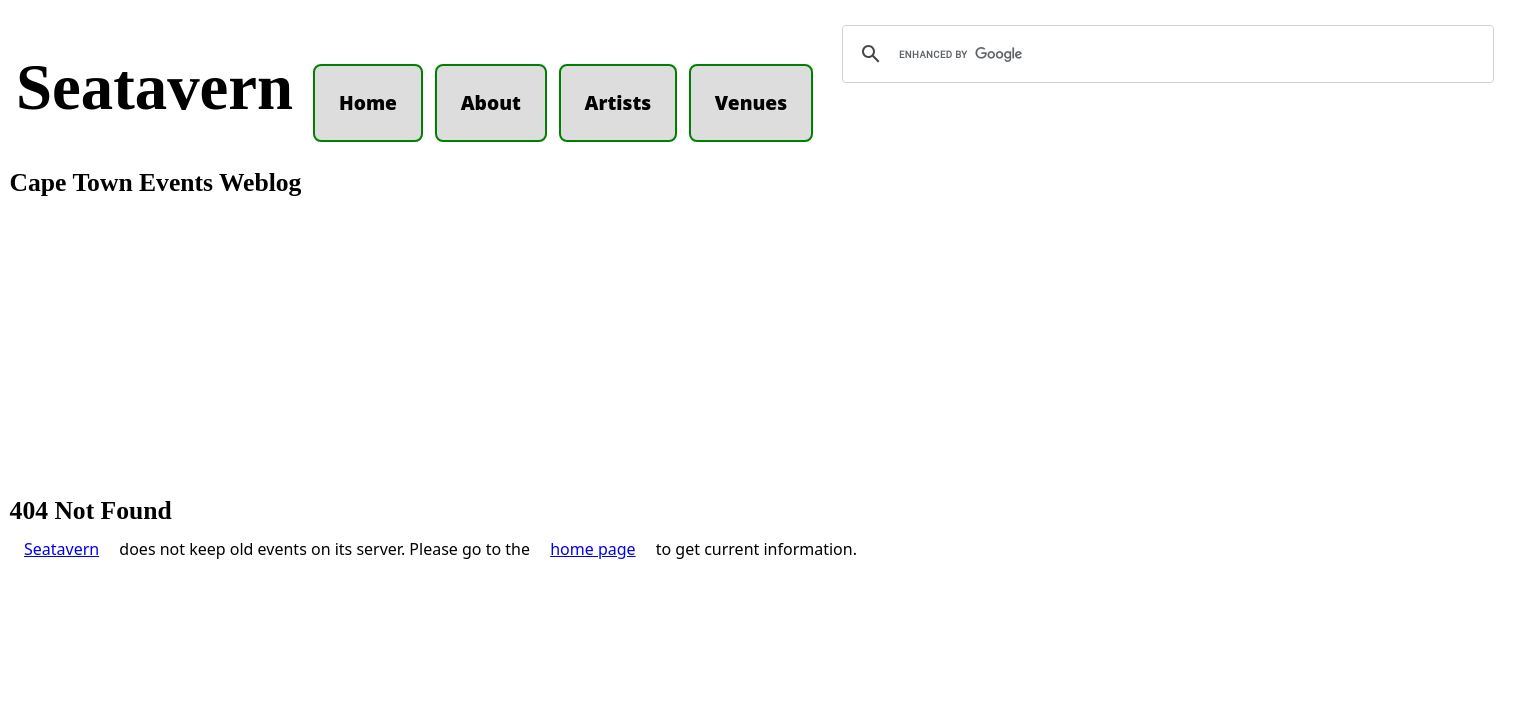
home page (592, 549)
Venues (751, 102)
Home (368, 102)
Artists (618, 102)
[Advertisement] (760, 348)
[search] (1165, 54)
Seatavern (154, 87)
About (491, 102)
